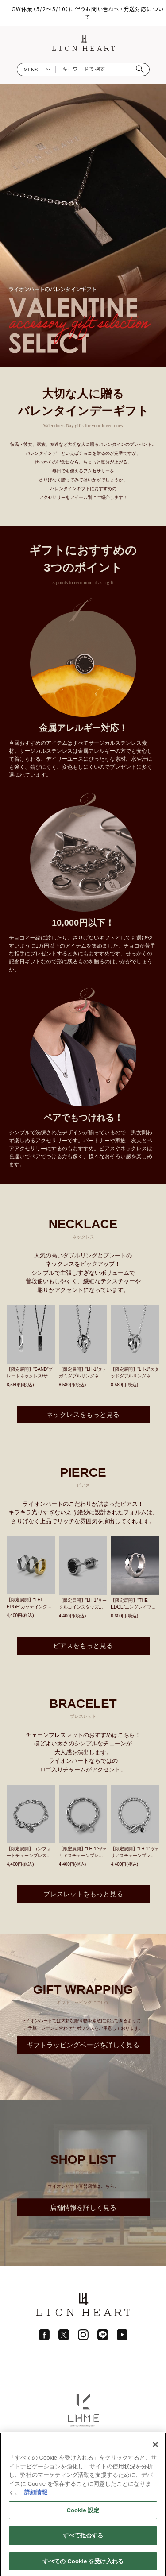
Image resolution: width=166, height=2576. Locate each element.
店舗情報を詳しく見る (83, 2207)
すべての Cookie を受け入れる (83, 2564)
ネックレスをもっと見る (83, 1414)
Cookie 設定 (82, 2513)
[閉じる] (155, 2447)
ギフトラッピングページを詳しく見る (83, 2045)
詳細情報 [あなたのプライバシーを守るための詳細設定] (35, 2495)
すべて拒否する (83, 2538)
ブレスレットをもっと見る (83, 1894)
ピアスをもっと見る (83, 1645)
